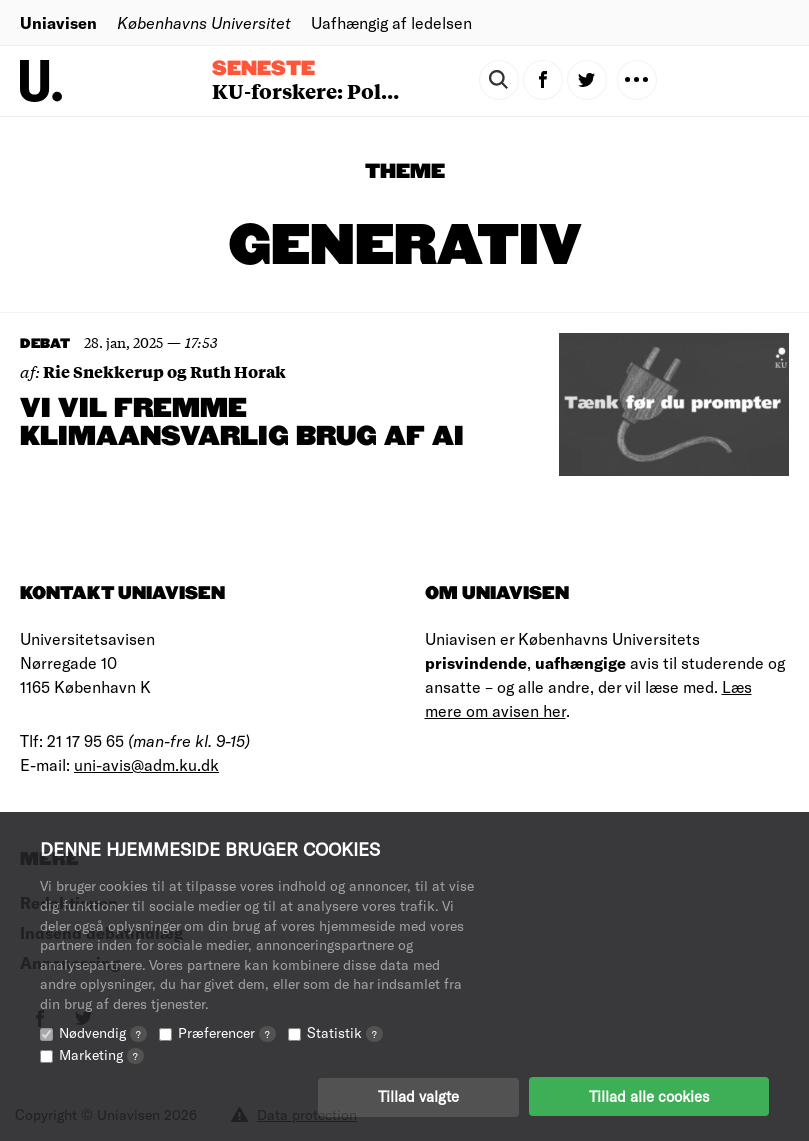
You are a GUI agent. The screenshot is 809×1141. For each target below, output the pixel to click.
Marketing (101, 1053)
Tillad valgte (418, 1096)
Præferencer (227, 1031)
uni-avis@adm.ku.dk (146, 764)
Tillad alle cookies (649, 1096)
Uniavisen (58, 22)
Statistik (345, 1031)
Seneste (263, 69)
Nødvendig (103, 1031)
